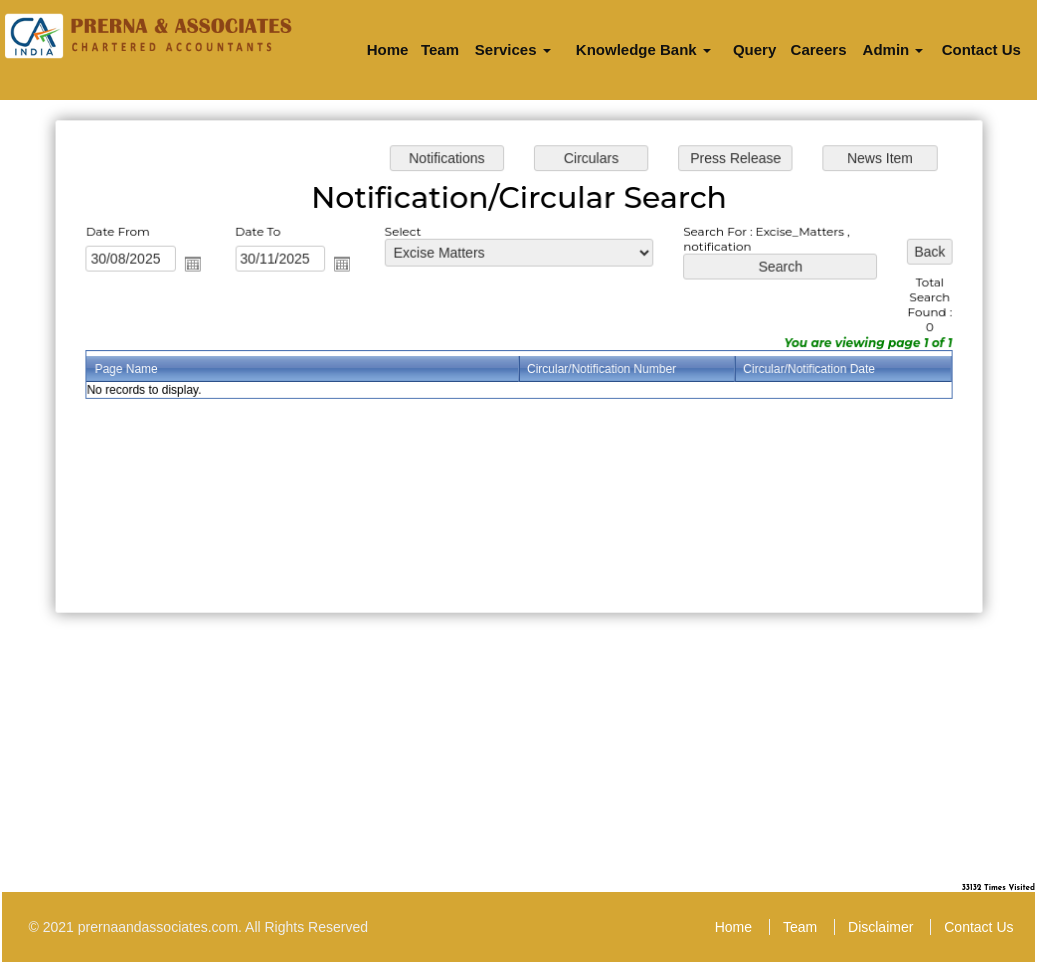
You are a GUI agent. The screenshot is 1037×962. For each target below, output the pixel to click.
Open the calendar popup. (197, 264)
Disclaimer (880, 927)
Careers (819, 49)
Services (513, 49)
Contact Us (981, 49)
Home (388, 49)
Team (440, 49)
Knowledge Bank (643, 49)
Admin (893, 49)
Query (754, 49)
